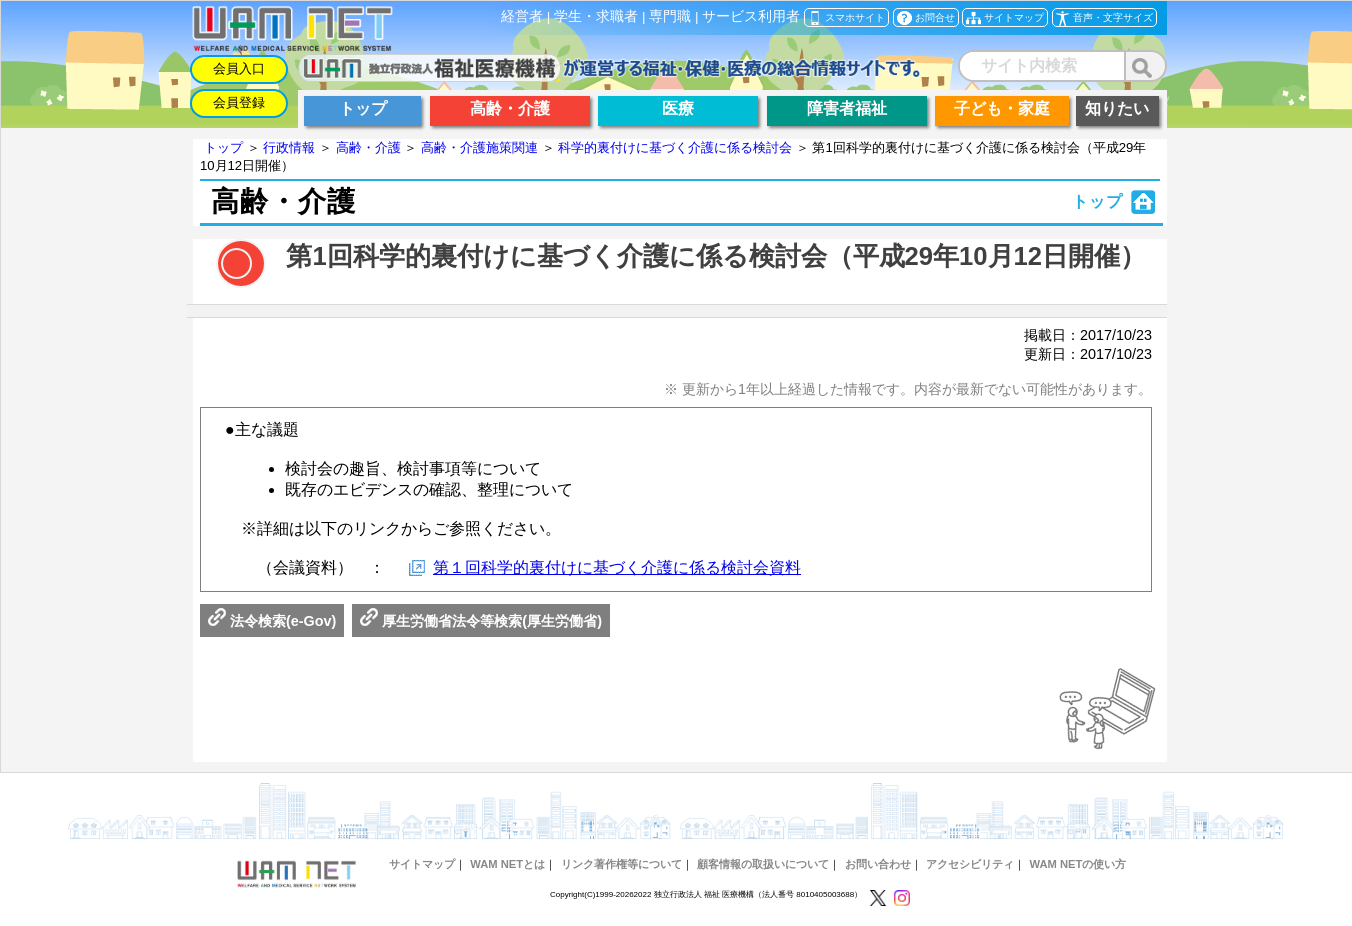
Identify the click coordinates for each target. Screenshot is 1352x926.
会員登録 (239, 102)
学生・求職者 (596, 16)
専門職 (670, 16)
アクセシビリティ (970, 864)
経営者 (522, 16)
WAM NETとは (507, 864)
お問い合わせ (878, 864)
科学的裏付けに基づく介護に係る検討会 (675, 147)
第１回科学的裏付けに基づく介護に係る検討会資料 (617, 567)
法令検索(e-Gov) (272, 621)
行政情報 (289, 147)
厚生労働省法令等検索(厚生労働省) (481, 621)
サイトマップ (422, 864)
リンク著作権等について (621, 864)
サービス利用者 (751, 16)
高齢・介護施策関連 (479, 147)
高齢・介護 (368, 147)
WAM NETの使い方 (1077, 864)
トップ (223, 147)
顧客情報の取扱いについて (763, 864)
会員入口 (239, 68)
